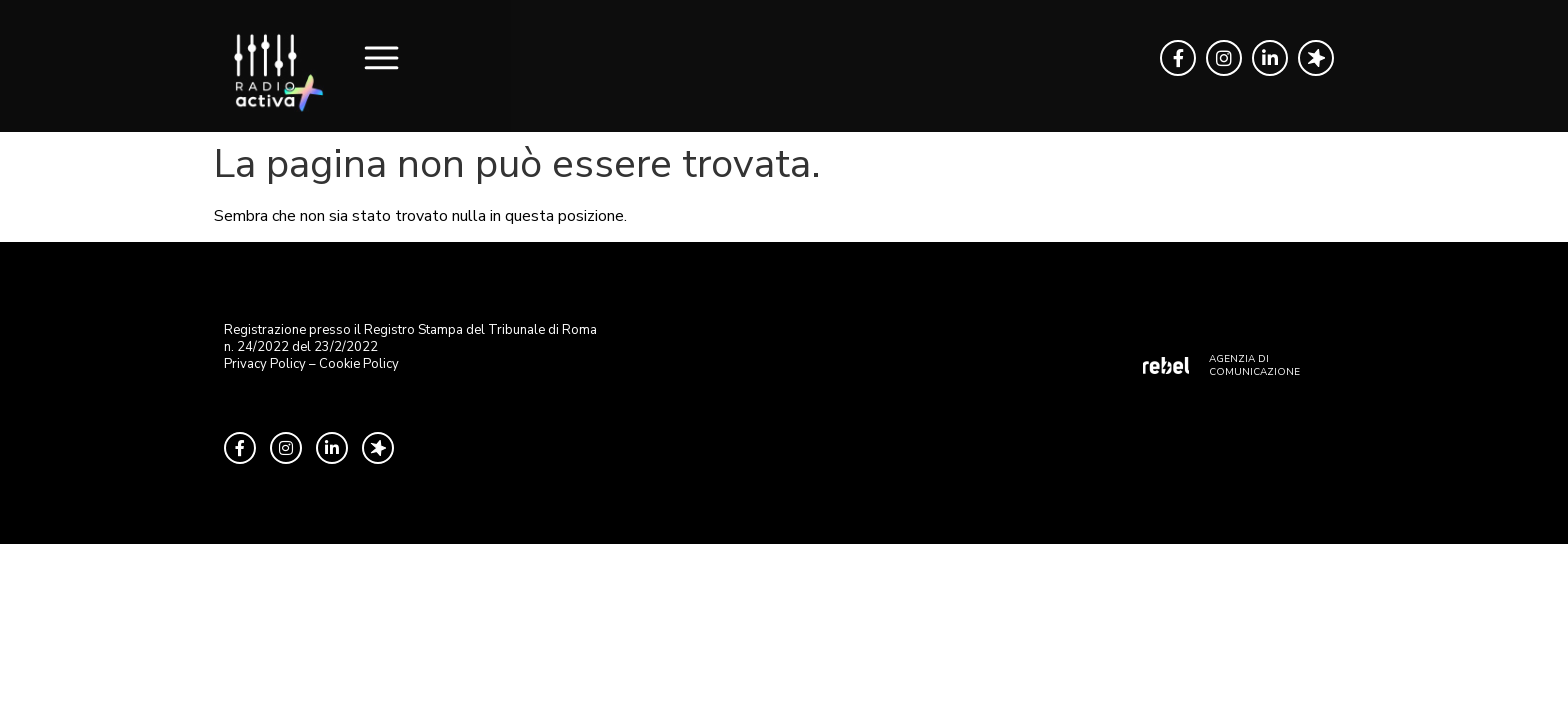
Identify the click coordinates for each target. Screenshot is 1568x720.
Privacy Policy (265, 364)
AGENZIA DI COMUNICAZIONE (1254, 365)
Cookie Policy (359, 364)
